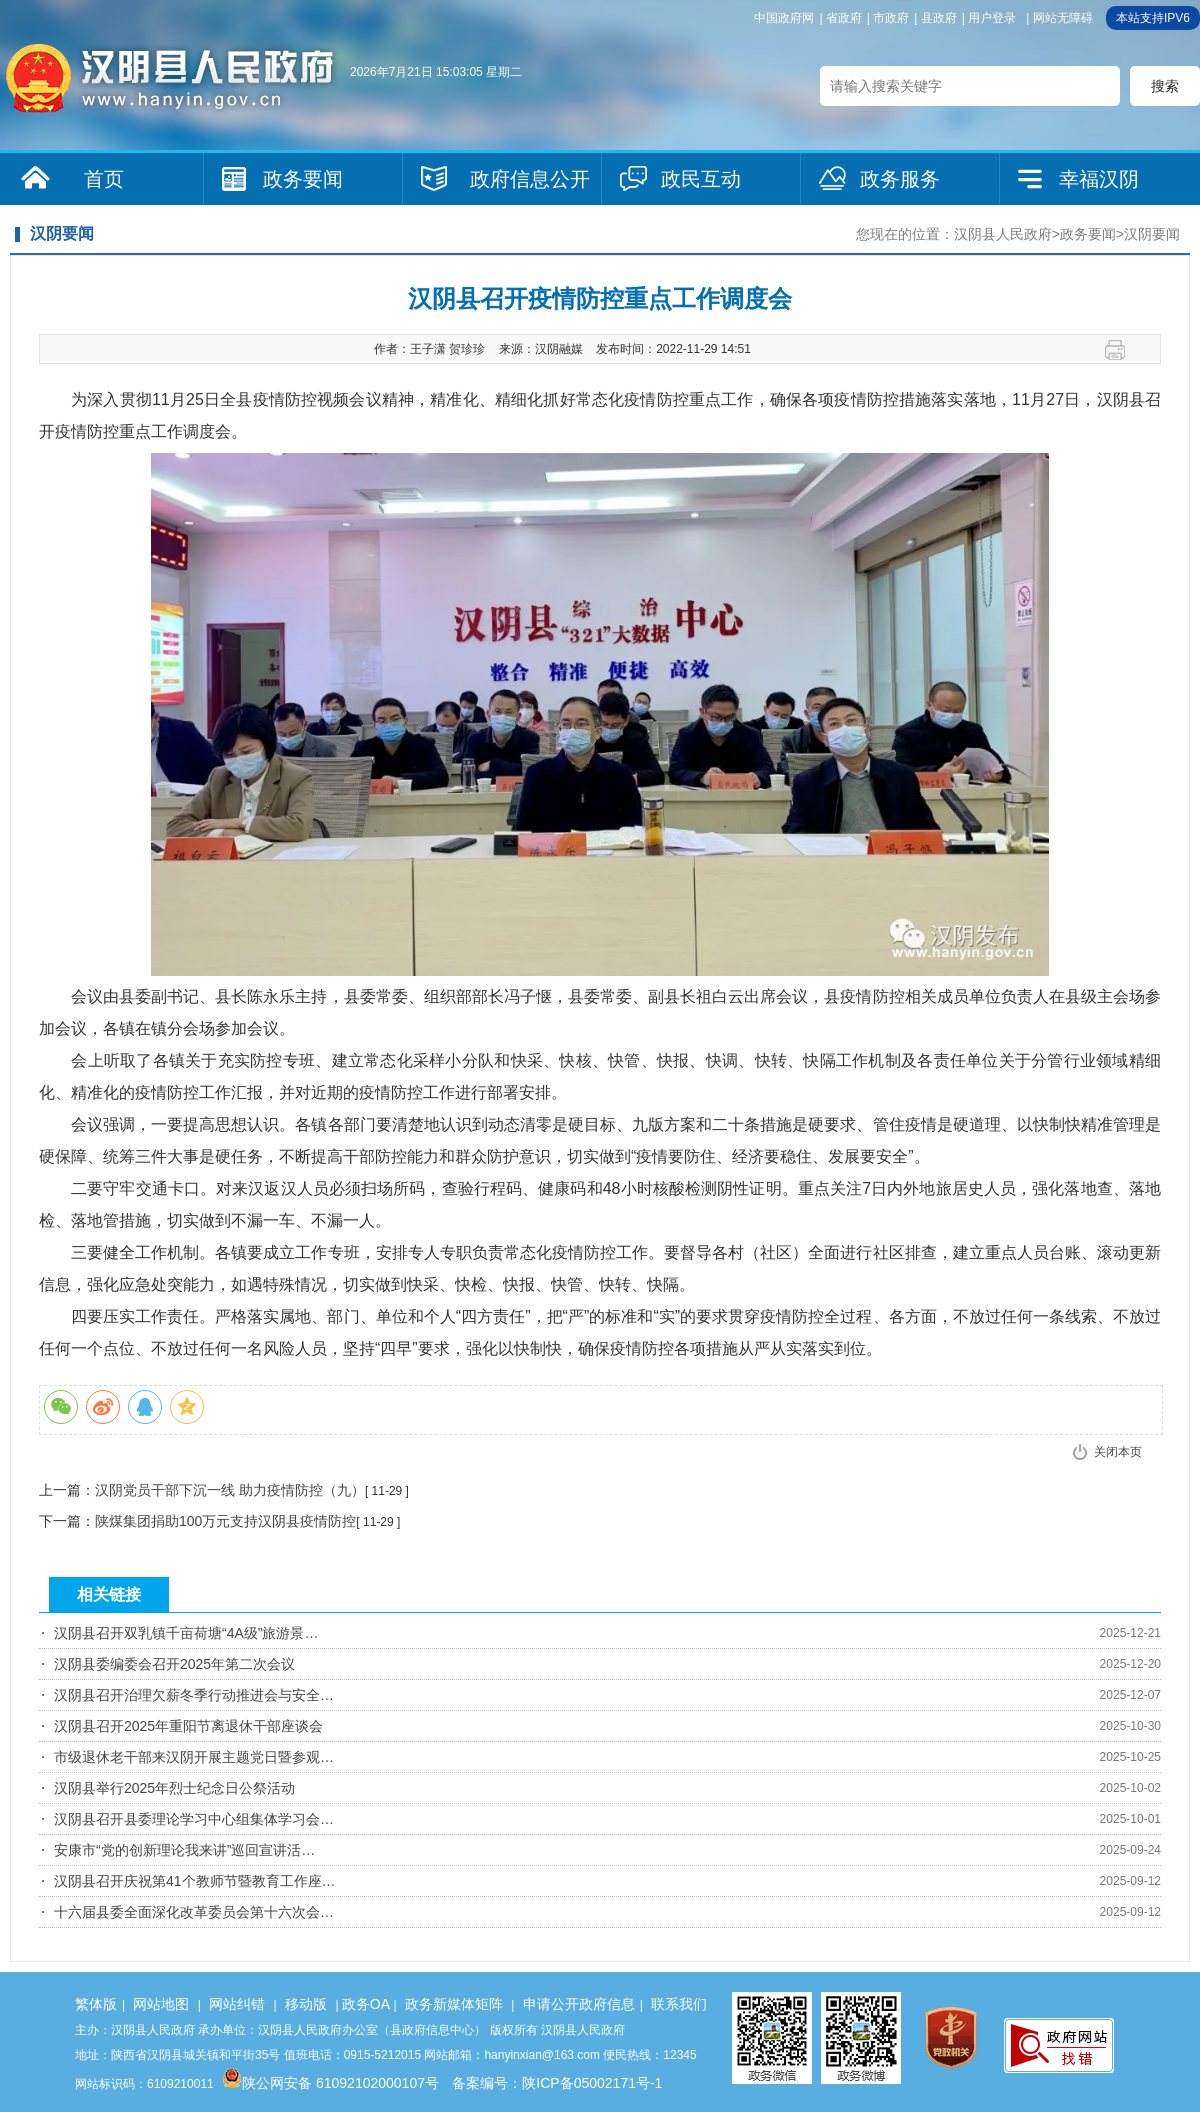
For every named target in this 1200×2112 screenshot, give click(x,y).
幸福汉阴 (1099, 179)
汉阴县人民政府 (1003, 234)
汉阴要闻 (1152, 234)
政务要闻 (303, 179)
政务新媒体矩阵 (454, 2004)
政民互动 (701, 179)
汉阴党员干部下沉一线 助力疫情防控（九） (230, 1490)
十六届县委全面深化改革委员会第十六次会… (194, 1912)
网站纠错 (237, 2004)
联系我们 (679, 2004)
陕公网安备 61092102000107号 (330, 2083)
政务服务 (900, 179)
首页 (104, 179)
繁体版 (96, 2004)
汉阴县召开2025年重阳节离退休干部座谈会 (188, 1726)
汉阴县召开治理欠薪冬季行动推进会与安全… (194, 1695)
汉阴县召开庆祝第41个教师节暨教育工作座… (195, 1881)
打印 (1122, 350)
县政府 (939, 18)
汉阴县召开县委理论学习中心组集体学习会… (194, 1819)
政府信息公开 (530, 179)
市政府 (891, 18)
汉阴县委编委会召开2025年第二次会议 (174, 1664)
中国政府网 (784, 18)
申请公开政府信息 (579, 2004)
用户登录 (992, 18)
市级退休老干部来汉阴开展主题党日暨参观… (194, 1757)
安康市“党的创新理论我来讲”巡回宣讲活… (184, 1850)
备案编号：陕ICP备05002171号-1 (557, 2083)
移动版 (306, 2004)
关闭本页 (1118, 1452)
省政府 (844, 18)
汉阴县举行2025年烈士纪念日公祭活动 (174, 1788)
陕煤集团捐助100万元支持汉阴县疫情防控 (225, 1521)
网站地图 (161, 2004)
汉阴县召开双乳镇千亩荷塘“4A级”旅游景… (186, 1633)
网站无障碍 (1063, 18)
